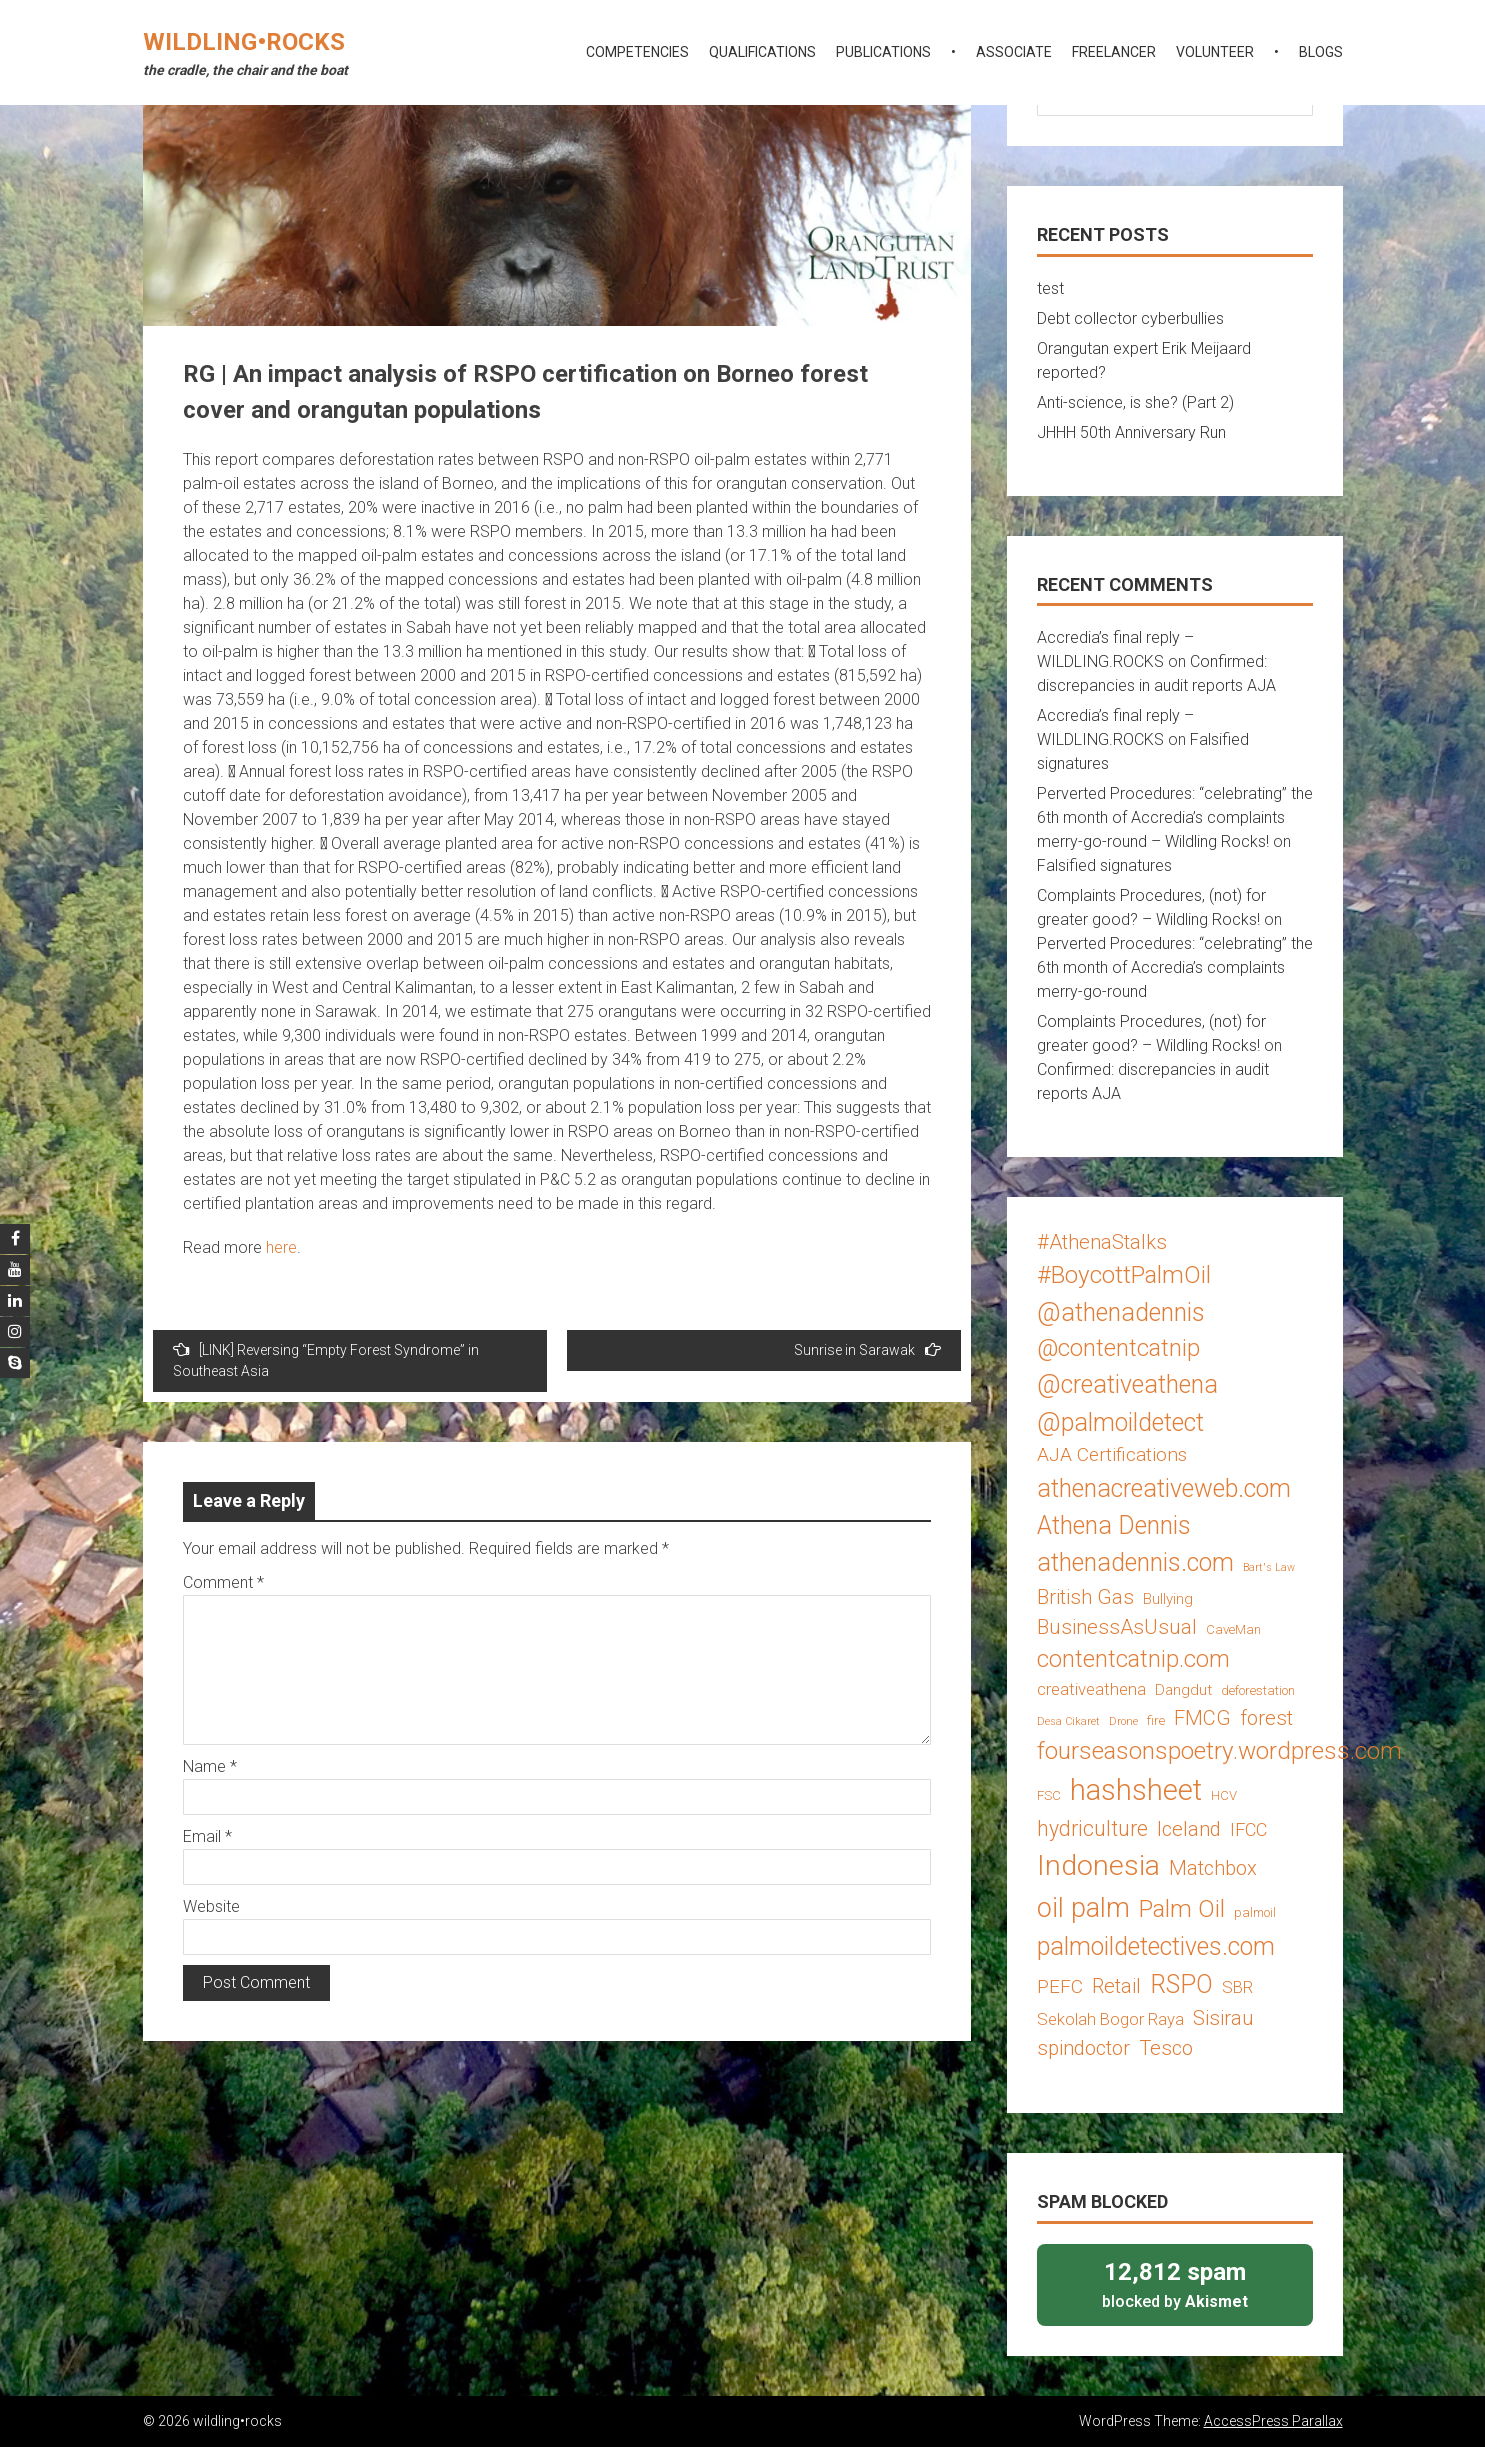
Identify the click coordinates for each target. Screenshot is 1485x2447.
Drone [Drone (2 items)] (1123, 1721)
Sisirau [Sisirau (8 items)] (1223, 2018)
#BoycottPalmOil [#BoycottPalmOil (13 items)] (1124, 1274)
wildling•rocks (244, 42)
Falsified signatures (1104, 865)
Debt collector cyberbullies (1130, 318)
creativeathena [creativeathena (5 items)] (1091, 1689)
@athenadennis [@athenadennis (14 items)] (1121, 1312)
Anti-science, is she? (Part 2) (1135, 402)
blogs (1321, 52)
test (1050, 288)
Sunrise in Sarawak (867, 1349)
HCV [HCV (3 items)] (1224, 1795)
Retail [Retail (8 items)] (1116, 1986)
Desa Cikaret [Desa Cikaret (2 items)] (1068, 1721)
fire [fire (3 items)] (1156, 1720)
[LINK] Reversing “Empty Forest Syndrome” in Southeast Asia (326, 1360)
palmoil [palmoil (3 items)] (1255, 1912)
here (281, 1247)
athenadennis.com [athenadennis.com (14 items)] (1135, 1562)
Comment (223, 1582)
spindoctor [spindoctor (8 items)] (1083, 2048)
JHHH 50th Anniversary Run (1131, 432)
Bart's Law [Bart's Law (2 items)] (1269, 1567)
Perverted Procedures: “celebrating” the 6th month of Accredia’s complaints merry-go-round (1175, 967)
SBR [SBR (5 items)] (1237, 1987)
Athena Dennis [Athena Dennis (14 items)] (1114, 1525)
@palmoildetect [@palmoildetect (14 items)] (1120, 1422)
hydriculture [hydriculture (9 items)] (1092, 1828)
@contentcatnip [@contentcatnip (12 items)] (1118, 1348)
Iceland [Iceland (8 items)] (1189, 1829)
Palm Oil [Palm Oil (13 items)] (1182, 1908)
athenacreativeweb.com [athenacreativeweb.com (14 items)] (1164, 1488)
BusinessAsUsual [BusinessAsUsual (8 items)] (1117, 1627)
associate (1014, 52)
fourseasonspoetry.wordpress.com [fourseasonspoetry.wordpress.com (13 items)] (1219, 1750)
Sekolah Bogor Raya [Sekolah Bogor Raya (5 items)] (1110, 2019)
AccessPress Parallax (1273, 2421)
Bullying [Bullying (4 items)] (1168, 1599)
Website (211, 1906)
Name (210, 1766)
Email (207, 1836)
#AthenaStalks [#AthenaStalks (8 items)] (1102, 1242)
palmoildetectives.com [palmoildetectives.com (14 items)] (1156, 1946)
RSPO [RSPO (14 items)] (1181, 1984)
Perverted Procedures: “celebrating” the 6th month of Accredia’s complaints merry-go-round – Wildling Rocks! (1175, 817)
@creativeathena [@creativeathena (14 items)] (1127, 1384)
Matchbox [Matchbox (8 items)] (1213, 1868)
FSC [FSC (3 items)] (1049, 1795)
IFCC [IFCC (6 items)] (1248, 1829)
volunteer (1215, 52)
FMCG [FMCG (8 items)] (1202, 1718)
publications (883, 52)
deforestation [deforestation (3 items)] (1258, 1690)
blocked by (1175, 2283)
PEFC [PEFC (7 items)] (1060, 1986)
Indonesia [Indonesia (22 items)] (1098, 1865)
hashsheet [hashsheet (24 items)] (1136, 1790)
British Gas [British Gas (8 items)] (1085, 1597)
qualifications (762, 52)
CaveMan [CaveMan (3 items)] (1233, 1629)
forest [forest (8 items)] (1266, 1718)
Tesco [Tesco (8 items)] (1166, 2048)
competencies (637, 52)
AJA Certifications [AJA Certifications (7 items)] (1112, 1454)
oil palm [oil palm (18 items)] (1083, 1908)
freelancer (1114, 52)
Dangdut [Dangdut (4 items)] (1183, 1690)
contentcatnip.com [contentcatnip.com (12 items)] (1133, 1659)
